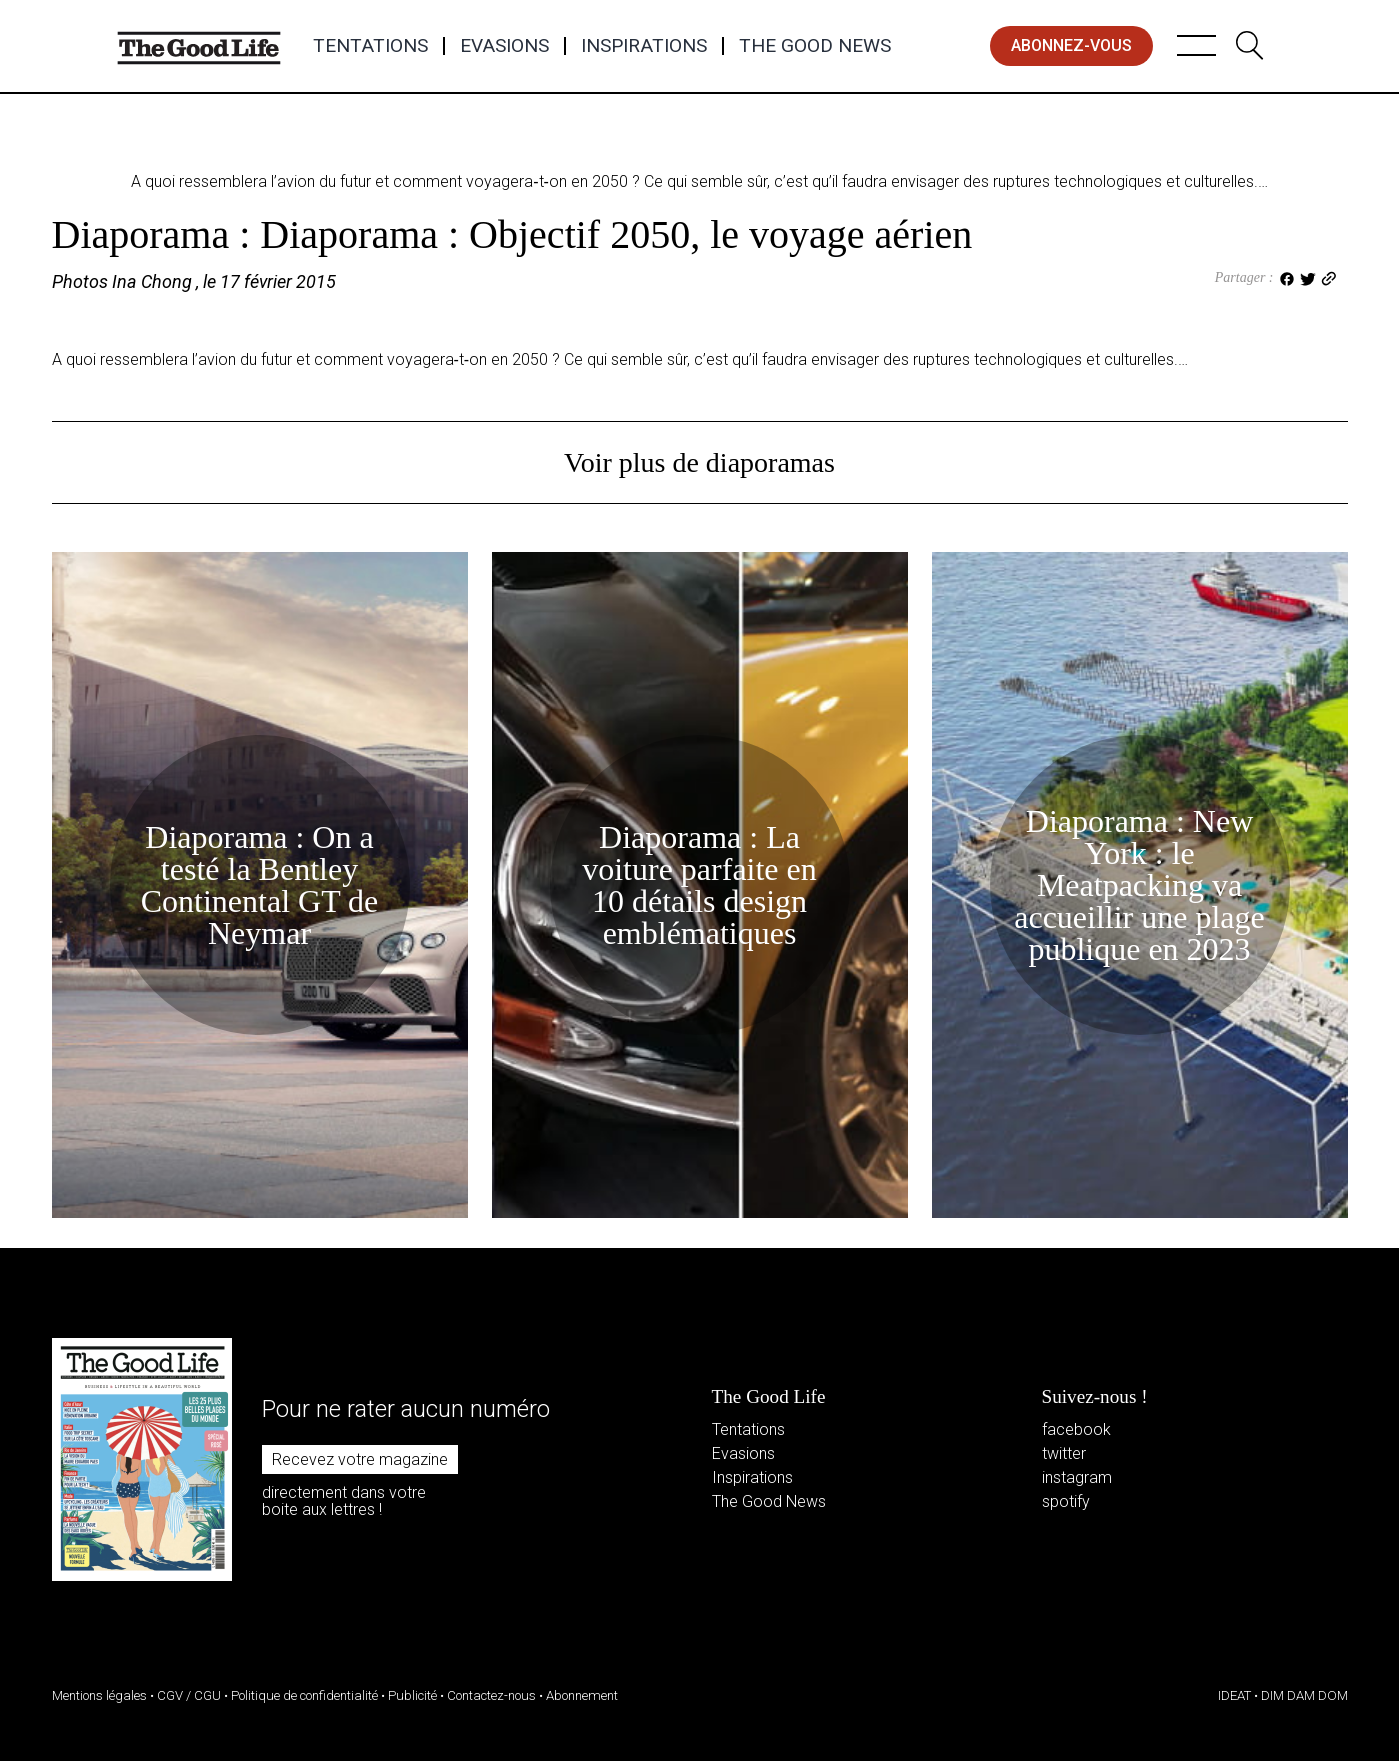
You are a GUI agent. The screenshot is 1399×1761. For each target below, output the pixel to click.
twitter (1064, 1453)
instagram (1077, 1477)
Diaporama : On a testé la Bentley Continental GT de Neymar (260, 885)
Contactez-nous (491, 1695)
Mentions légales (99, 1695)
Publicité (412, 1695)
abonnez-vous (1071, 45)
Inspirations (644, 46)
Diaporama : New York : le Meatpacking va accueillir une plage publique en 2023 (1139, 885)
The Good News (815, 46)
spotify (1066, 1501)
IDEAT (1234, 1695)
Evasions (504, 46)
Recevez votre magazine (360, 1459)
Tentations (370, 46)
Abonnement (582, 1695)
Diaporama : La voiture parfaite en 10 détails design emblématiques (699, 885)
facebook (1076, 1429)
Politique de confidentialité (304, 1695)
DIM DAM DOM (1304, 1695)
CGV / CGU (189, 1695)
